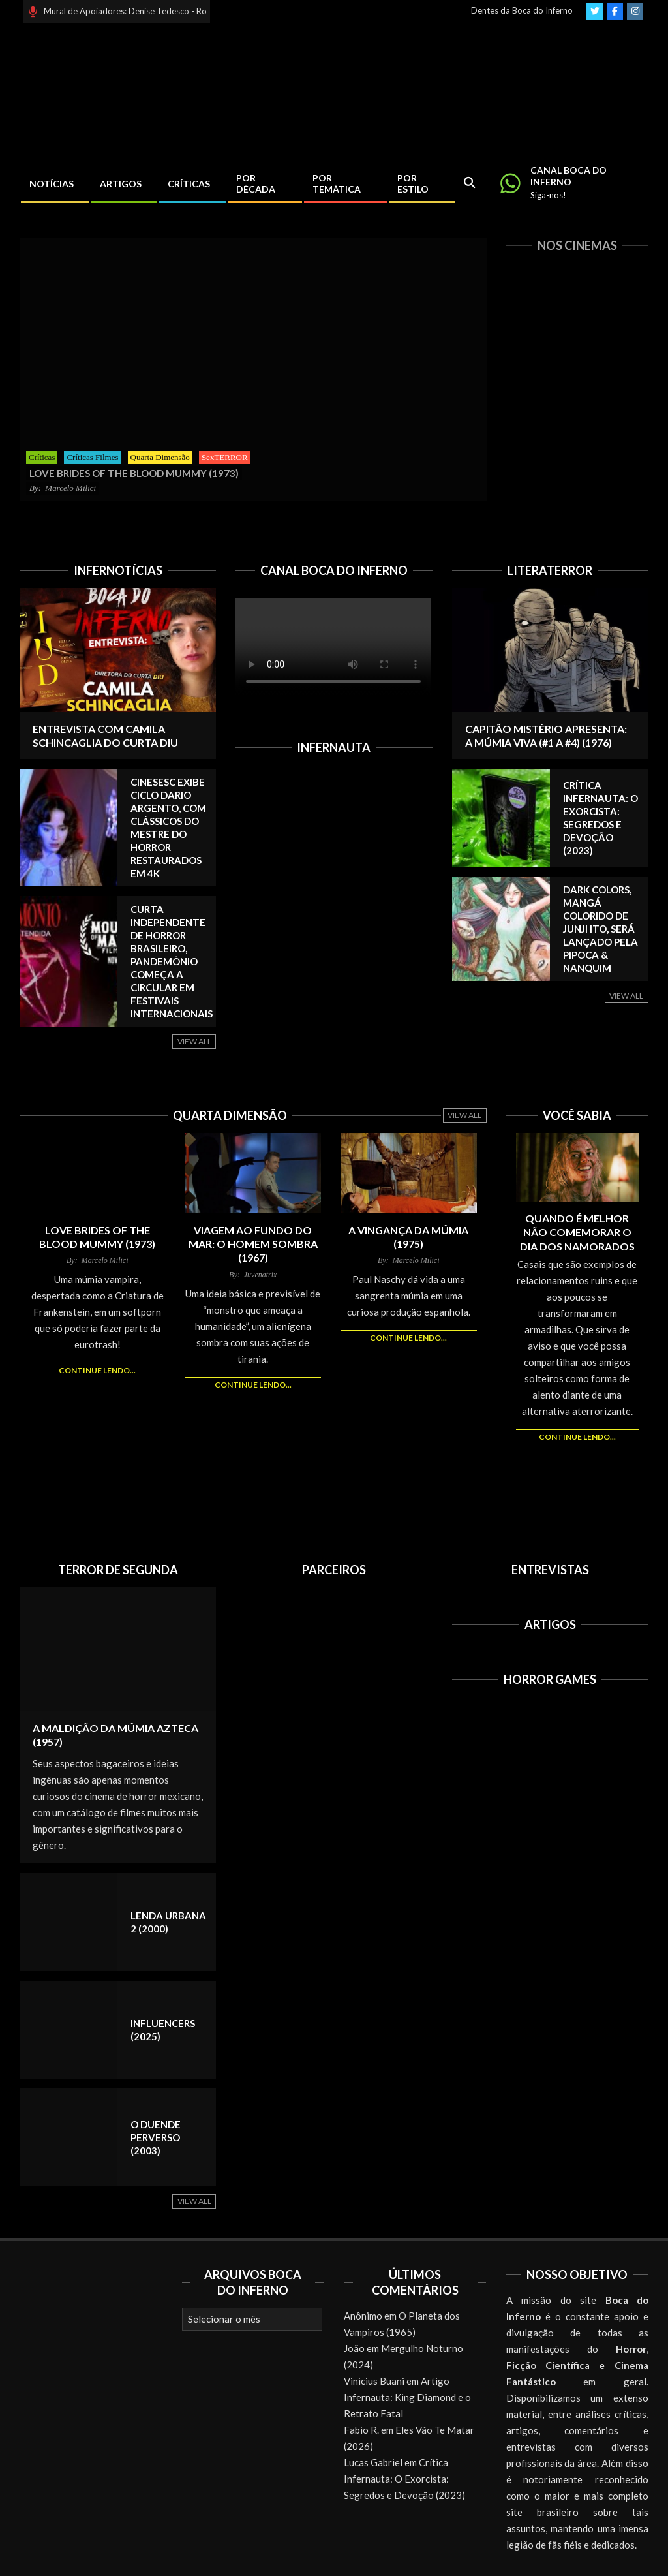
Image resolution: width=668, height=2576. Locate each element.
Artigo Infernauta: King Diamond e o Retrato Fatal (407, 2397)
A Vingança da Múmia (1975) (408, 1237)
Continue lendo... (97, 1370)
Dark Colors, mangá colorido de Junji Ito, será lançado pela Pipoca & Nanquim (600, 929)
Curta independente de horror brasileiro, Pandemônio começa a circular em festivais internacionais (171, 961)
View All (194, 1041)
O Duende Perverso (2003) (155, 2137)
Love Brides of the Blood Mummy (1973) (97, 1237)
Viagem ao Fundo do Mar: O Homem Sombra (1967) (253, 1244)
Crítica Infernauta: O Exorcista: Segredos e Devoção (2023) (404, 2479)
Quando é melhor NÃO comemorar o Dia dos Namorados (577, 1232)
